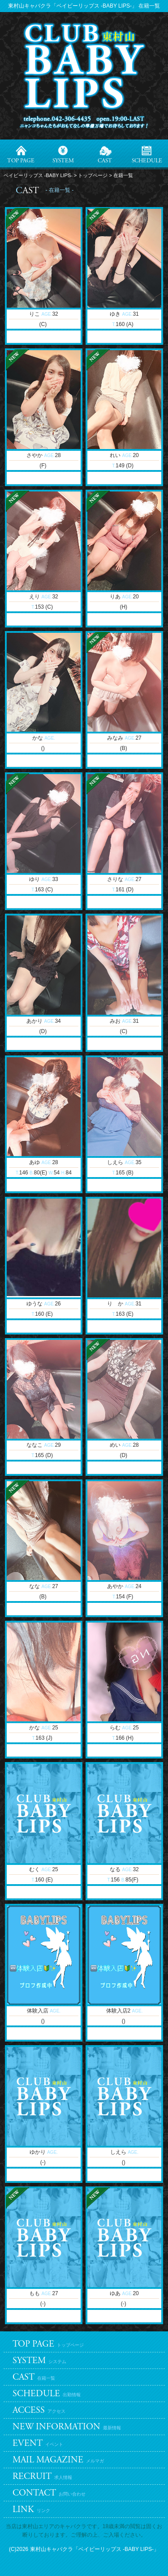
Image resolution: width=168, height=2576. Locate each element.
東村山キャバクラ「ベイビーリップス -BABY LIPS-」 (94, 2549)
